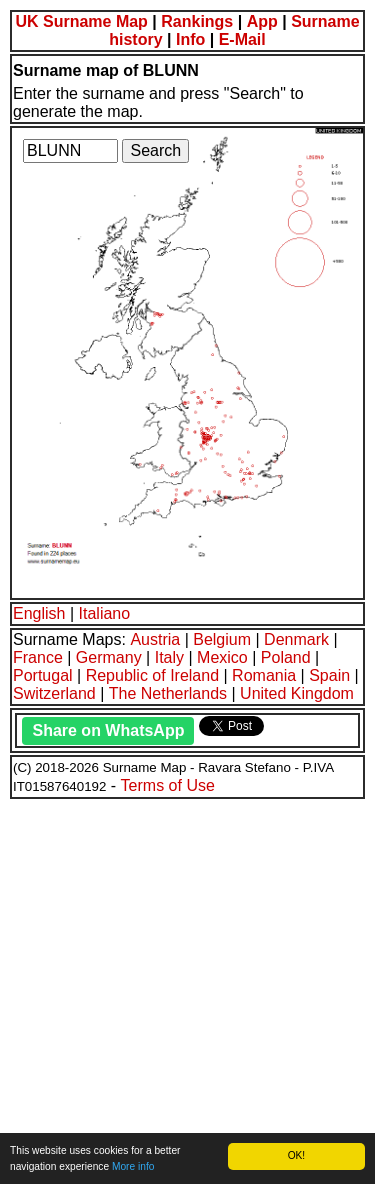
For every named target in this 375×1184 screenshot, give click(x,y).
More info (133, 1166)
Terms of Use (168, 785)
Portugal (43, 675)
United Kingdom (297, 693)
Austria (155, 639)
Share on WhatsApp (108, 730)
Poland (286, 657)
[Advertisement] (187, 988)
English (39, 613)
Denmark (296, 639)
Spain (329, 675)
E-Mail (242, 39)
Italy (169, 657)
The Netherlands (168, 693)
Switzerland (54, 693)
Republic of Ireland (152, 675)
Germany (109, 657)
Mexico (222, 657)
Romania (264, 675)
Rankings (197, 21)
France (38, 657)
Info (190, 39)
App (262, 21)
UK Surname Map (81, 21)
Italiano (105, 613)
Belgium (222, 639)
